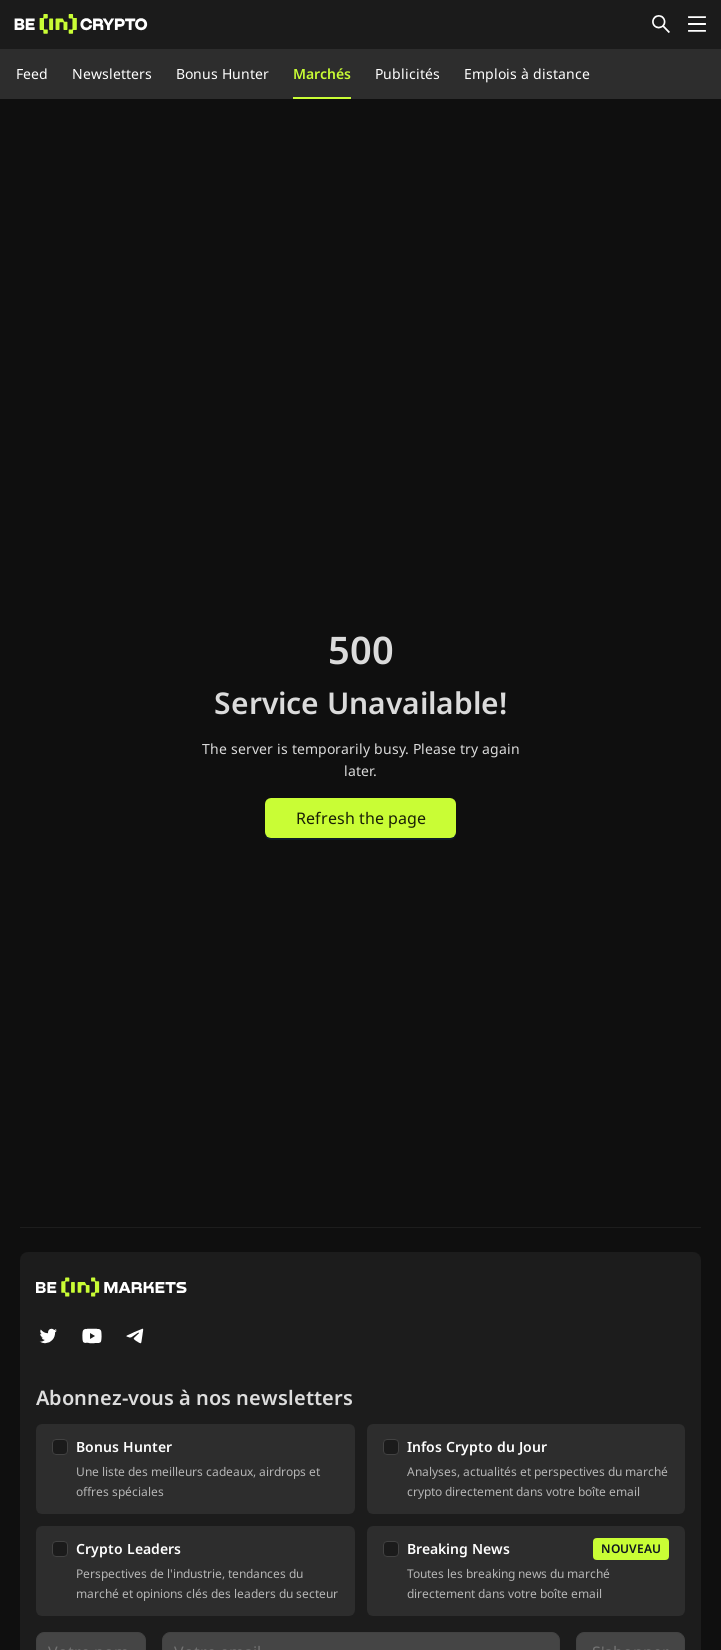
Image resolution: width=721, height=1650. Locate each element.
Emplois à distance (527, 73)
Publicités (407, 73)
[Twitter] (48, 1338)
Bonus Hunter (222, 73)
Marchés (322, 73)
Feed (32, 73)
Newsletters (112, 73)
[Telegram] (136, 1338)
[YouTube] (92, 1338)
